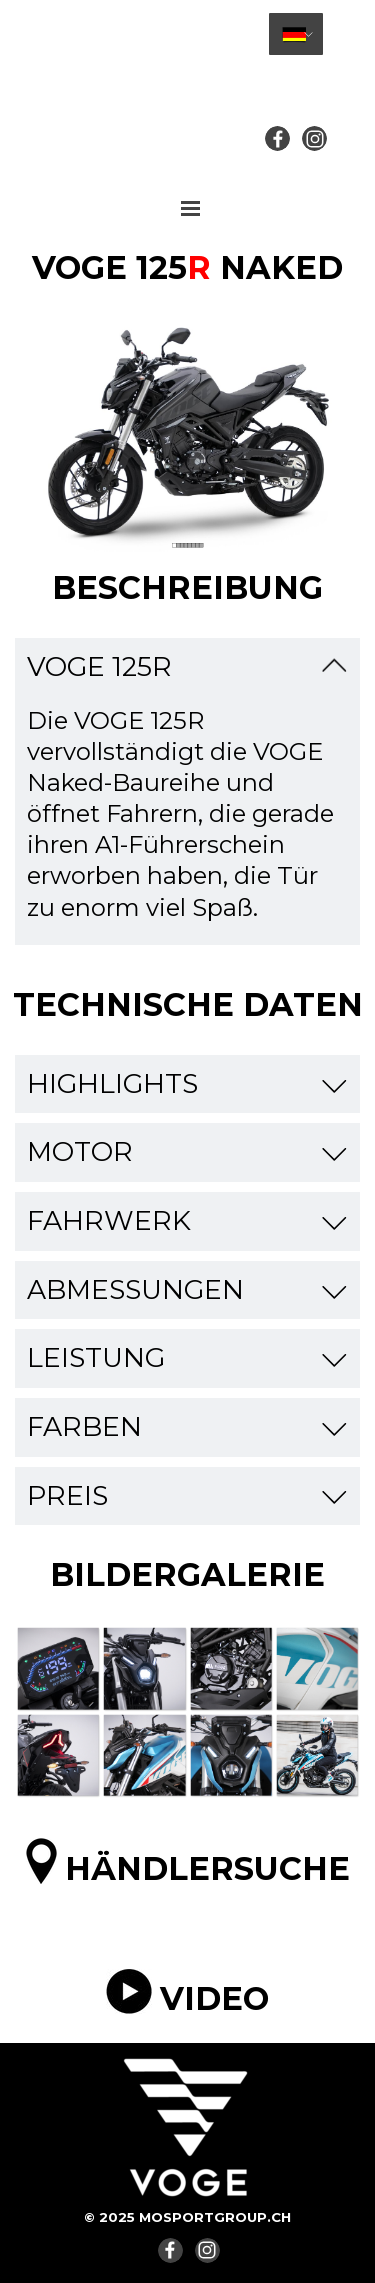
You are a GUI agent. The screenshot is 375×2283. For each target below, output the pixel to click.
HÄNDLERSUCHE (207, 1868)
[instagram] (314, 138)
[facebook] (277, 138)
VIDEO (214, 1998)
